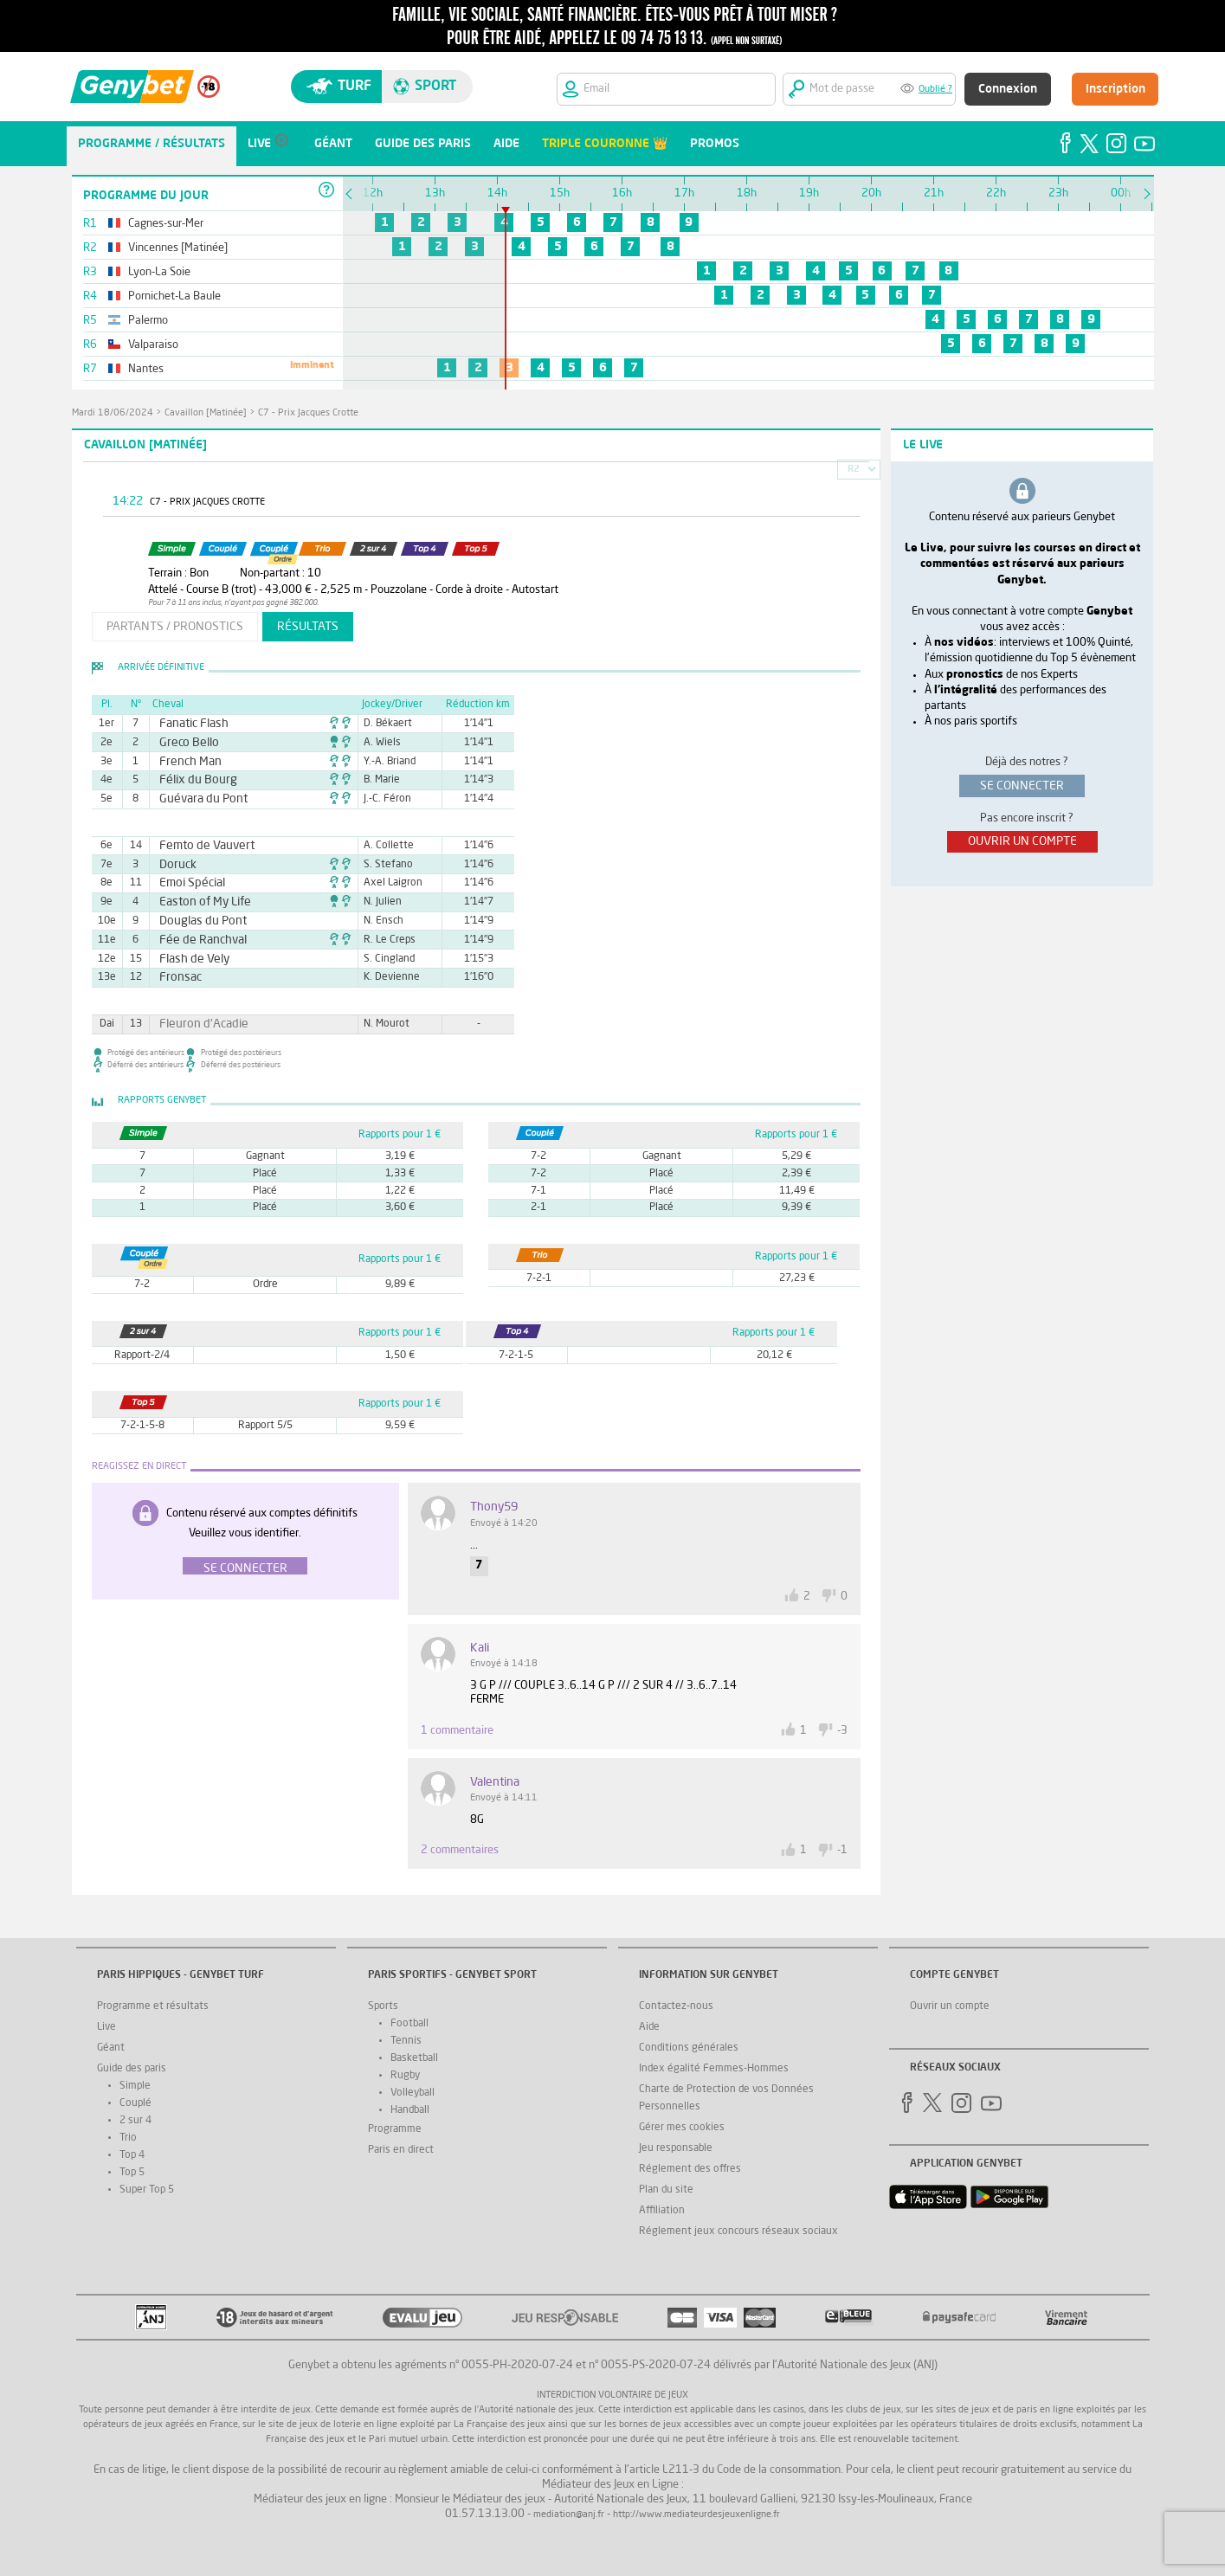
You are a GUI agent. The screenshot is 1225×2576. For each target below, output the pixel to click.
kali (479, 1648)
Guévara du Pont (195, 799)
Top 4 (132, 2155)
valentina (494, 1782)
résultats (307, 627)
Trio (128, 2138)
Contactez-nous (676, 2006)
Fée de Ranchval (194, 940)
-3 (842, 1730)
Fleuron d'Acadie (195, 1024)
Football (409, 2024)
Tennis (406, 2041)
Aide (649, 2027)
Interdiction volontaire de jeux (612, 2395)
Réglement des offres (690, 2169)
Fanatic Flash (187, 724)
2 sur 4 (135, 2121)
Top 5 (132, 2172)
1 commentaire (457, 1730)
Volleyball (412, 2093)
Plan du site (666, 2190)
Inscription (1115, 89)
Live (106, 2027)
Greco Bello (183, 743)
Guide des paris (131, 2069)
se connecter (1022, 786)
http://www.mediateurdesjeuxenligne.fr (696, 2515)
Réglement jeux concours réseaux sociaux (738, 2231)
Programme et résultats (153, 2006)
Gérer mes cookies (682, 2127)
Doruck (174, 865)
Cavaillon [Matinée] (205, 413)
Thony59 (494, 1507)
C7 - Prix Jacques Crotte (308, 413)
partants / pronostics (174, 627)
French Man (184, 762)
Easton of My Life (196, 902)
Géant (111, 2048)
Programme (395, 2129)
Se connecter (245, 1568)
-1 (842, 1850)
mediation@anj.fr (568, 2515)
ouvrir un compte (1022, 841)
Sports (383, 2006)
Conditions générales (688, 2048)
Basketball (414, 2058)
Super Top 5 (146, 2190)
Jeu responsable (675, 2148)
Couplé (135, 2103)
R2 (854, 469)
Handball (409, 2110)
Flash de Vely (187, 959)
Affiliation (662, 2211)
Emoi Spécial (185, 883)
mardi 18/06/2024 (112, 413)
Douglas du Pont (194, 921)
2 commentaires (460, 1850)
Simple (135, 2086)
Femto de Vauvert (197, 846)
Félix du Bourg (190, 780)
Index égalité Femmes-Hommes (714, 2069)
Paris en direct (401, 2150)
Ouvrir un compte (950, 2006)
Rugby (405, 2075)
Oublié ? (935, 89)
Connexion (1007, 89)
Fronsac (176, 977)
